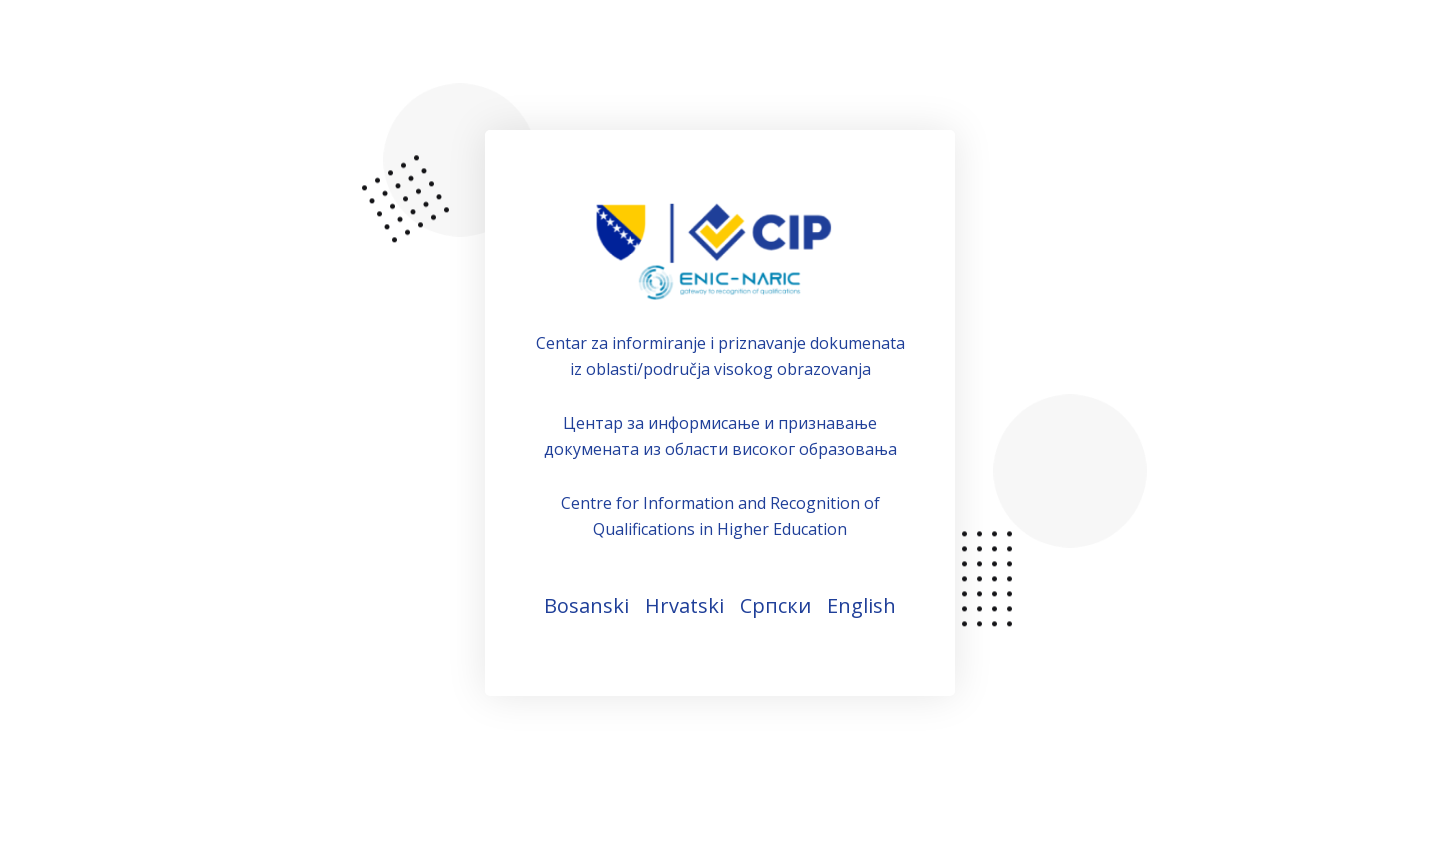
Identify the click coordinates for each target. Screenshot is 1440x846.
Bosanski (586, 605)
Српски (775, 605)
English (861, 605)
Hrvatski (684, 605)
